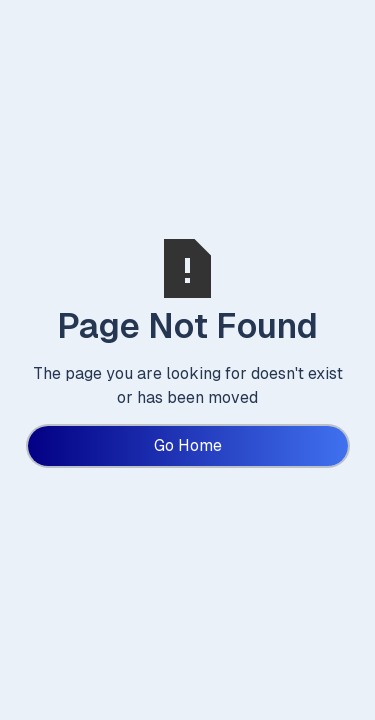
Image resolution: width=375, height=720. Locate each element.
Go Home (188, 445)
